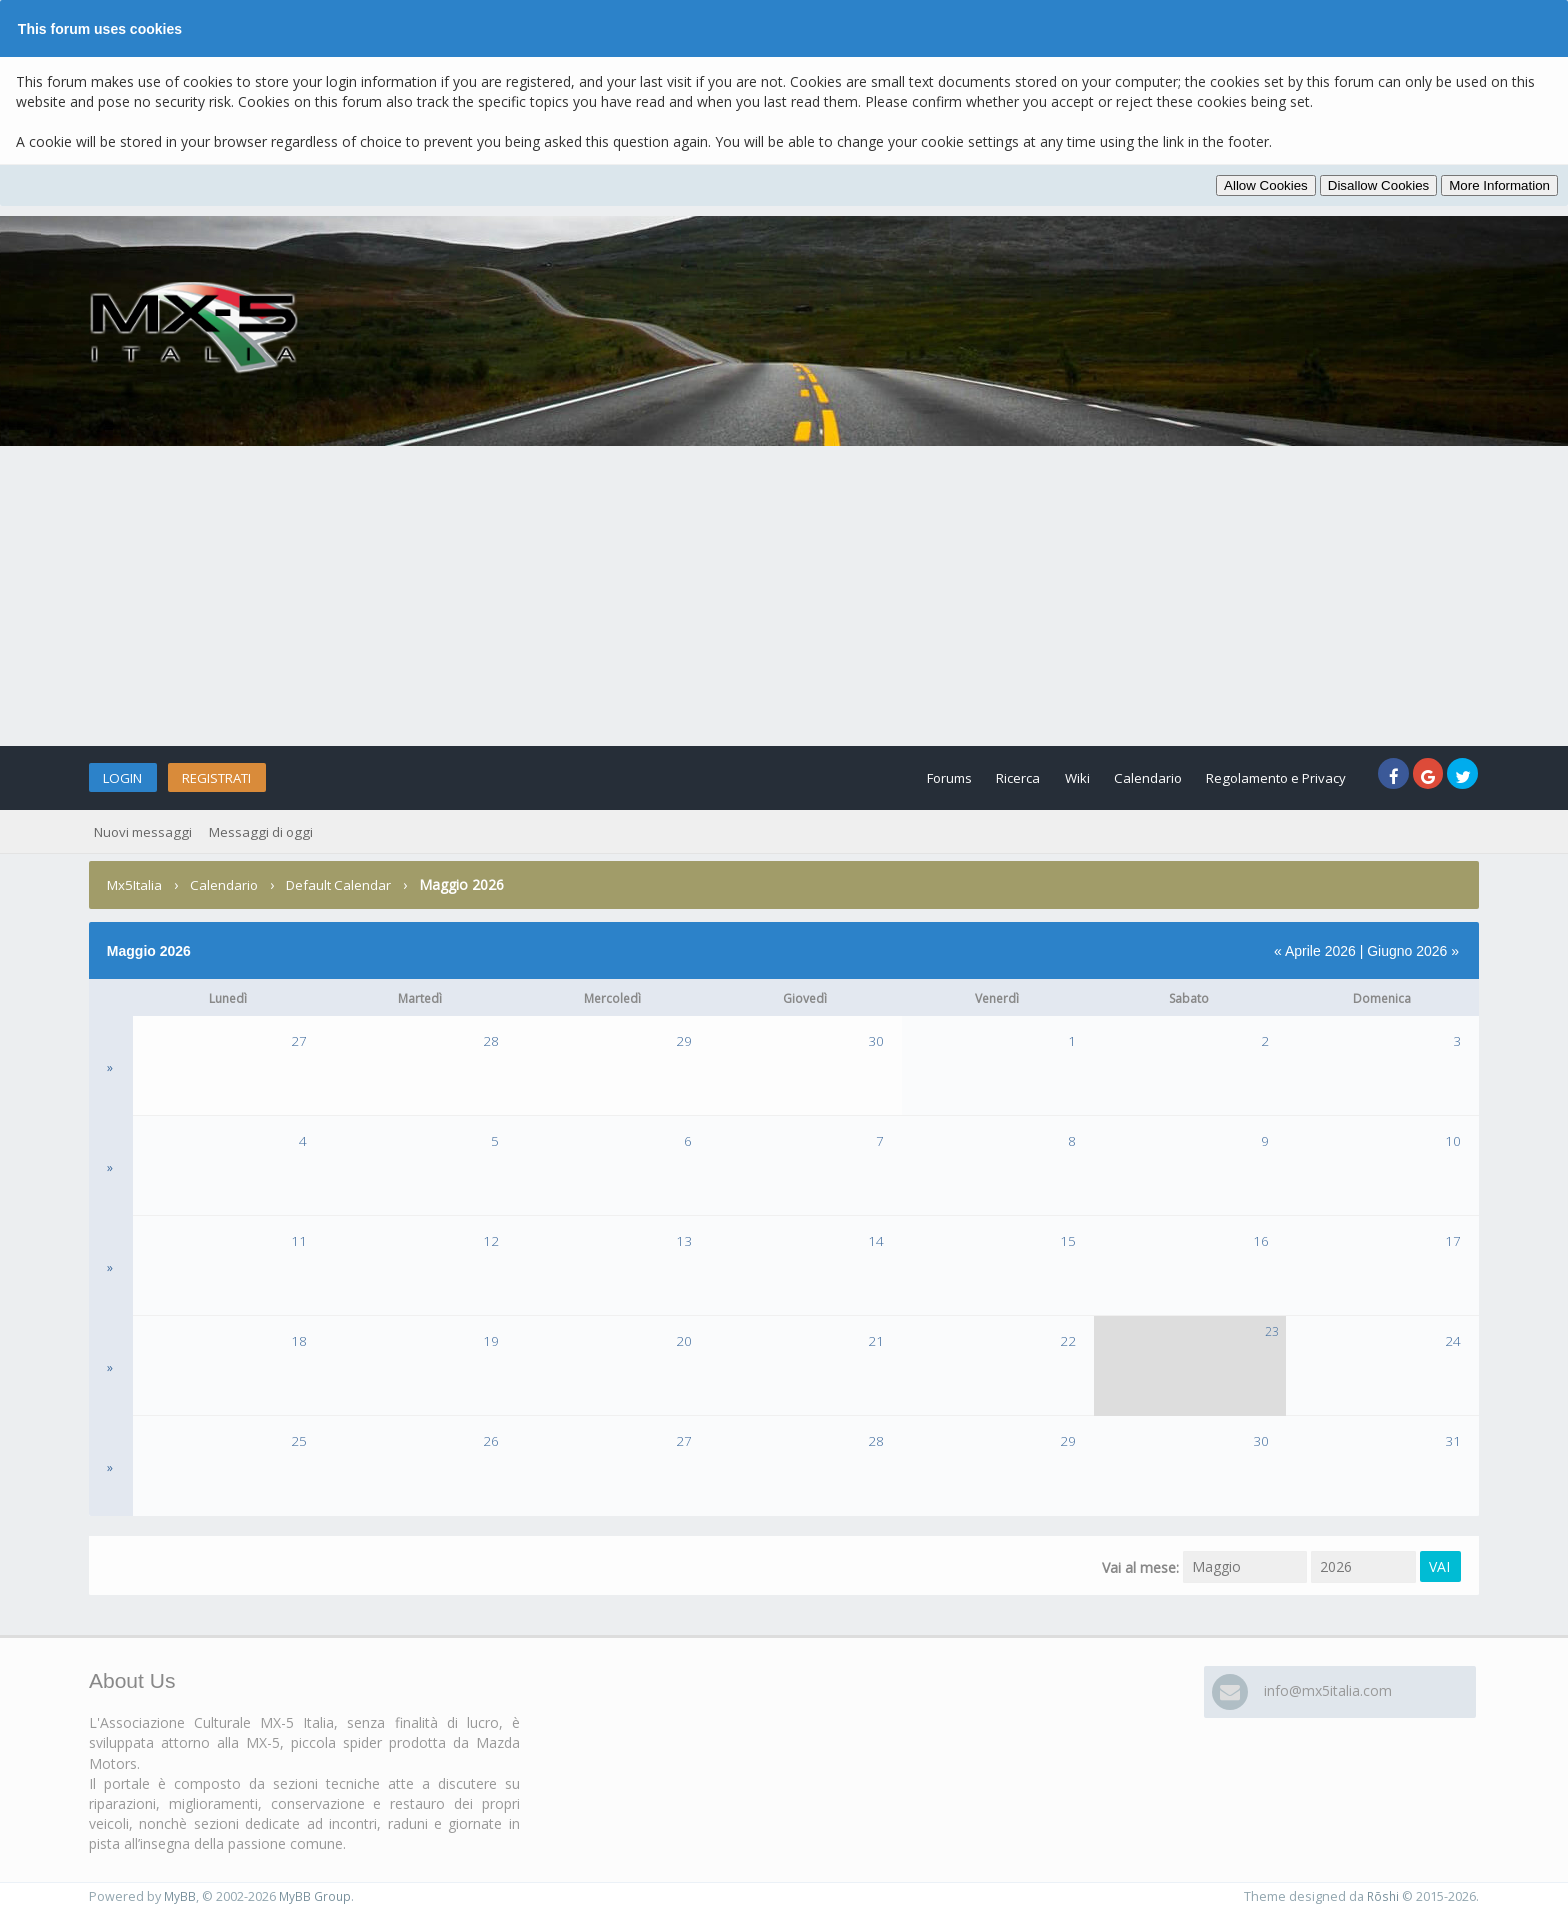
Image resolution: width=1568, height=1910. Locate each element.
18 (299, 1340)
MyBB (180, 1896)
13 (684, 1240)
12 (491, 1240)
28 (491, 1040)
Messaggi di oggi (268, 831)
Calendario (1116, 777)
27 (299, 1040)
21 (876, 1340)
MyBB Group (317, 1896)
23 (1272, 1331)
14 (876, 1240)
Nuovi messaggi (145, 831)
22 (1068, 1340)
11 (299, 1240)
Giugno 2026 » (1413, 951)
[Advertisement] (784, 596)
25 (299, 1440)
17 (1453, 1240)
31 (1453, 1440)
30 (876, 1040)
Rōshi (1382, 1896)
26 (491, 1440)
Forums (885, 777)
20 (684, 1340)
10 (1453, 1140)
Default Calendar (345, 884)
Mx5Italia (136, 884)
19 (491, 1340)
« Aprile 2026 (1315, 951)
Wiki (1036, 777)
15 (1068, 1240)
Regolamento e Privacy (1259, 777)
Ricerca (966, 777)
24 (1453, 1340)
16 (1261, 1240)
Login (131, 777)
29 (684, 1040)
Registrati (245, 777)
